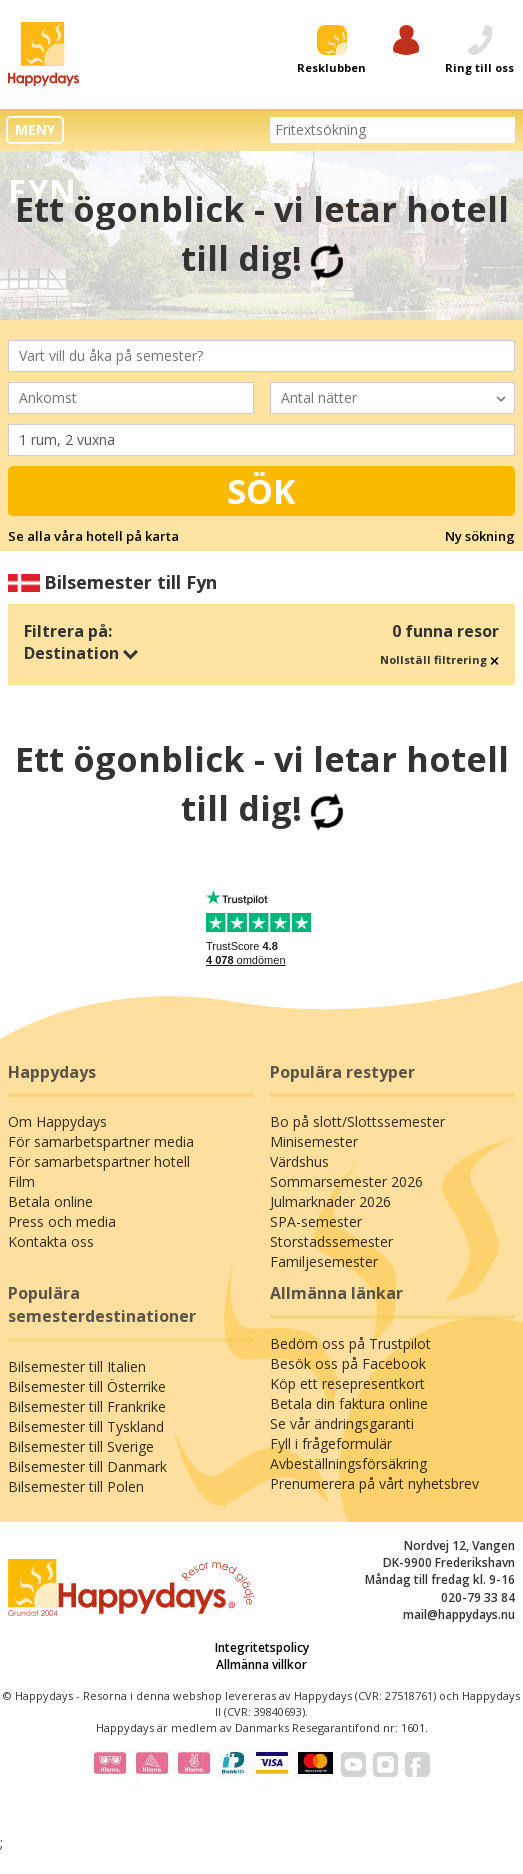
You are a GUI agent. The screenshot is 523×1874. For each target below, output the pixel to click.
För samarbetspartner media (101, 1141)
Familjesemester (324, 1261)
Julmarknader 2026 (330, 1201)
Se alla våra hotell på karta (93, 536)
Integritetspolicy (262, 1647)
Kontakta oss (51, 1241)
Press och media (62, 1221)
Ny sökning (480, 536)
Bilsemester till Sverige (81, 1446)
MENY (35, 129)
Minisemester (314, 1141)
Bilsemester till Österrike (87, 1386)
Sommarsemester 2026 (346, 1181)
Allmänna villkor (261, 1664)
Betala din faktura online (349, 1403)
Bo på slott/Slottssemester (357, 1121)
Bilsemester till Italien (77, 1366)
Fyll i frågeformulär (331, 1443)
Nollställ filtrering (439, 659)
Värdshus (299, 1161)
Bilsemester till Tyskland (86, 1426)
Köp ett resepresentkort (347, 1383)
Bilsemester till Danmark (87, 1466)
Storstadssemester (331, 1241)
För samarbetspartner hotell (99, 1161)
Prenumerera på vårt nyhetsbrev (374, 1483)
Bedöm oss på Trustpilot (350, 1343)
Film (21, 1181)
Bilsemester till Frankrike (87, 1406)
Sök (261, 491)
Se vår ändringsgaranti (342, 1423)
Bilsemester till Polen (76, 1486)
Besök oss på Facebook (348, 1363)
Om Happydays (57, 1121)
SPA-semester (316, 1221)
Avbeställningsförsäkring (348, 1463)
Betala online (50, 1201)
